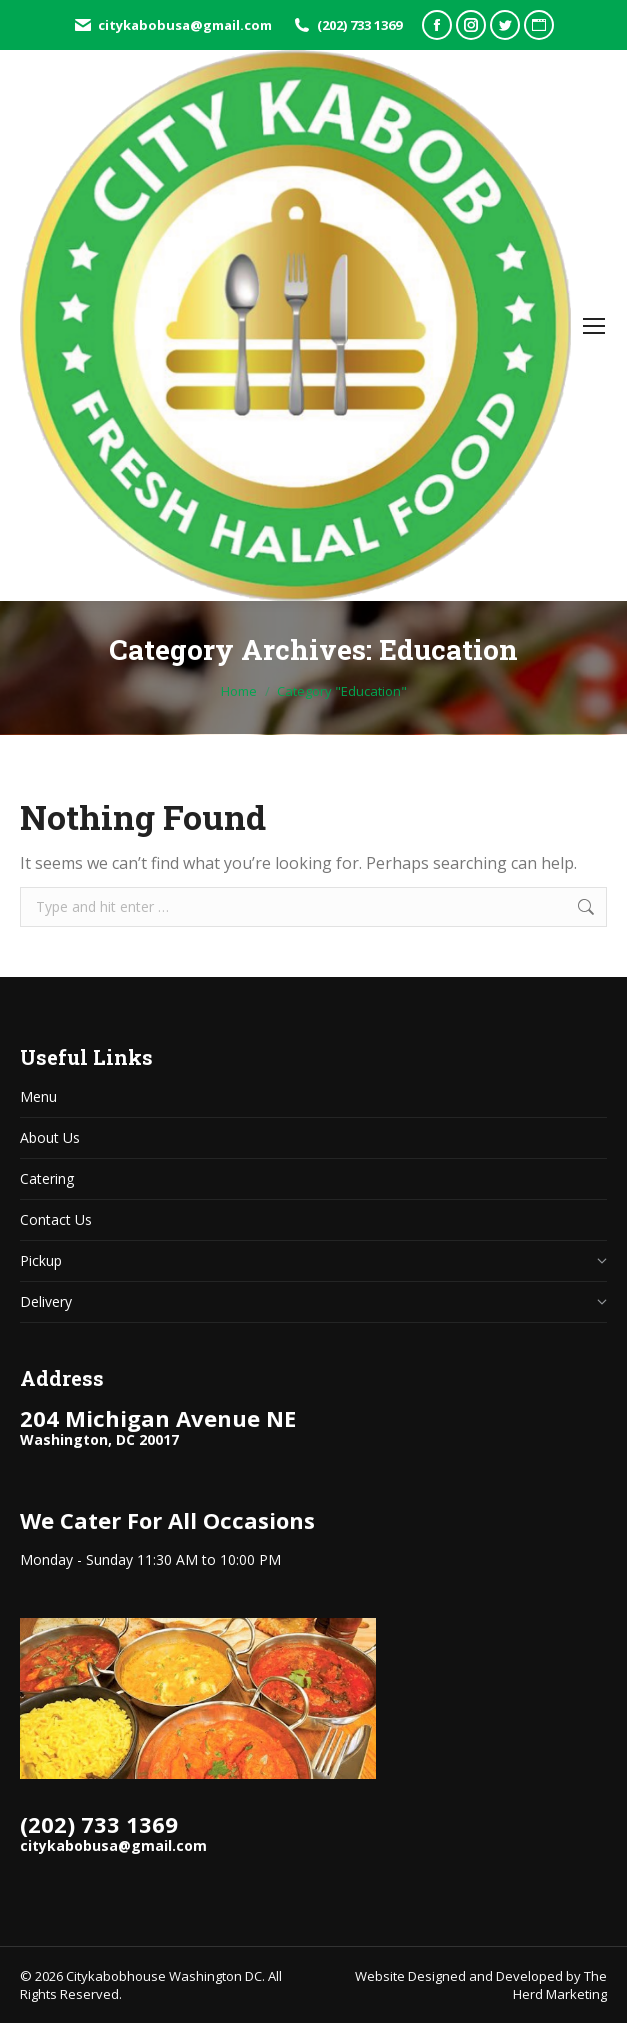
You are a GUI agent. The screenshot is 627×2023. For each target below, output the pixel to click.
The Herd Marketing (560, 1985)
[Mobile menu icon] (594, 326)
